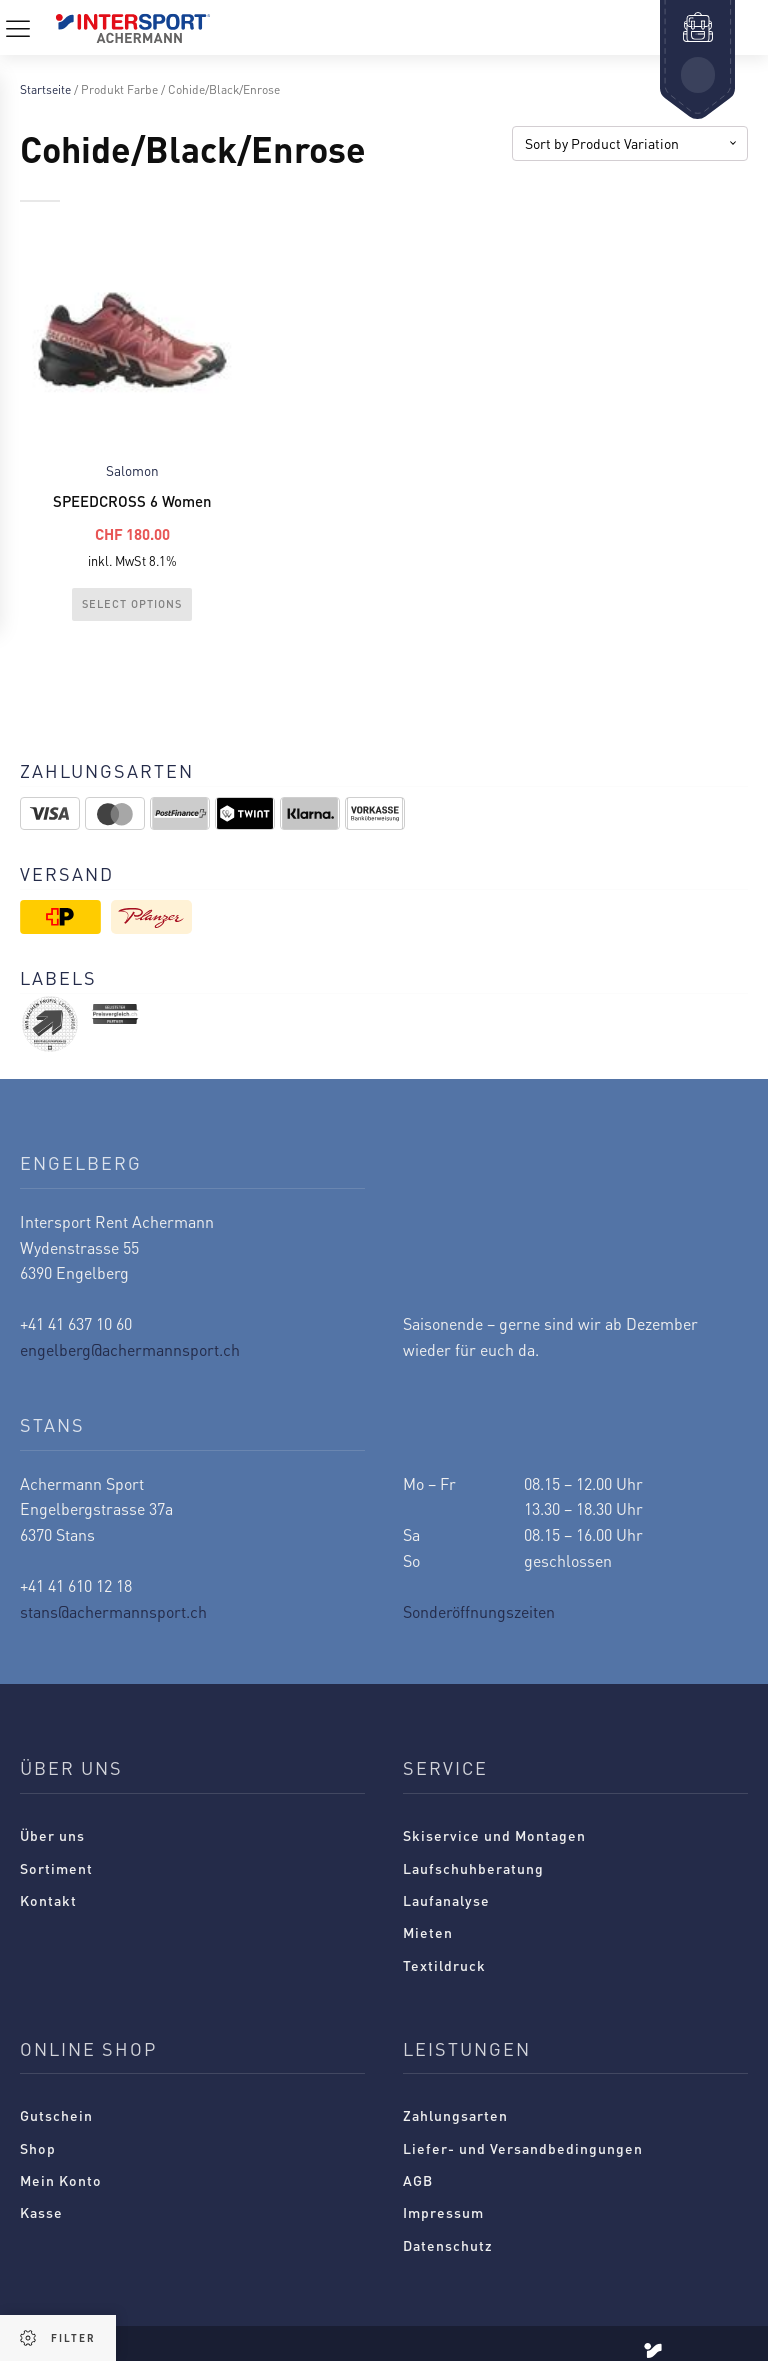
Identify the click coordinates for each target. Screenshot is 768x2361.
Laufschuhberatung (473, 1868)
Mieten (428, 1932)
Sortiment (56, 1868)
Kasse (41, 2212)
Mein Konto (61, 2180)
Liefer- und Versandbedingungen (523, 2148)
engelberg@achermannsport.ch (130, 1349)
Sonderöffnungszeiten (479, 1611)
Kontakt (48, 1900)
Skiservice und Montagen (494, 1835)
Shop (38, 2148)
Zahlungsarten (455, 2115)
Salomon (132, 470)
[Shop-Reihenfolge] (630, 143)
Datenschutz (448, 2245)
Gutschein (56, 2115)
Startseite (45, 89)
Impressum (443, 2212)
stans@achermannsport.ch (113, 1611)
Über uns (52, 1835)
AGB (418, 2180)
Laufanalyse (446, 1900)
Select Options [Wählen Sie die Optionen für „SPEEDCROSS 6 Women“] (132, 604)
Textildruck (444, 1965)
